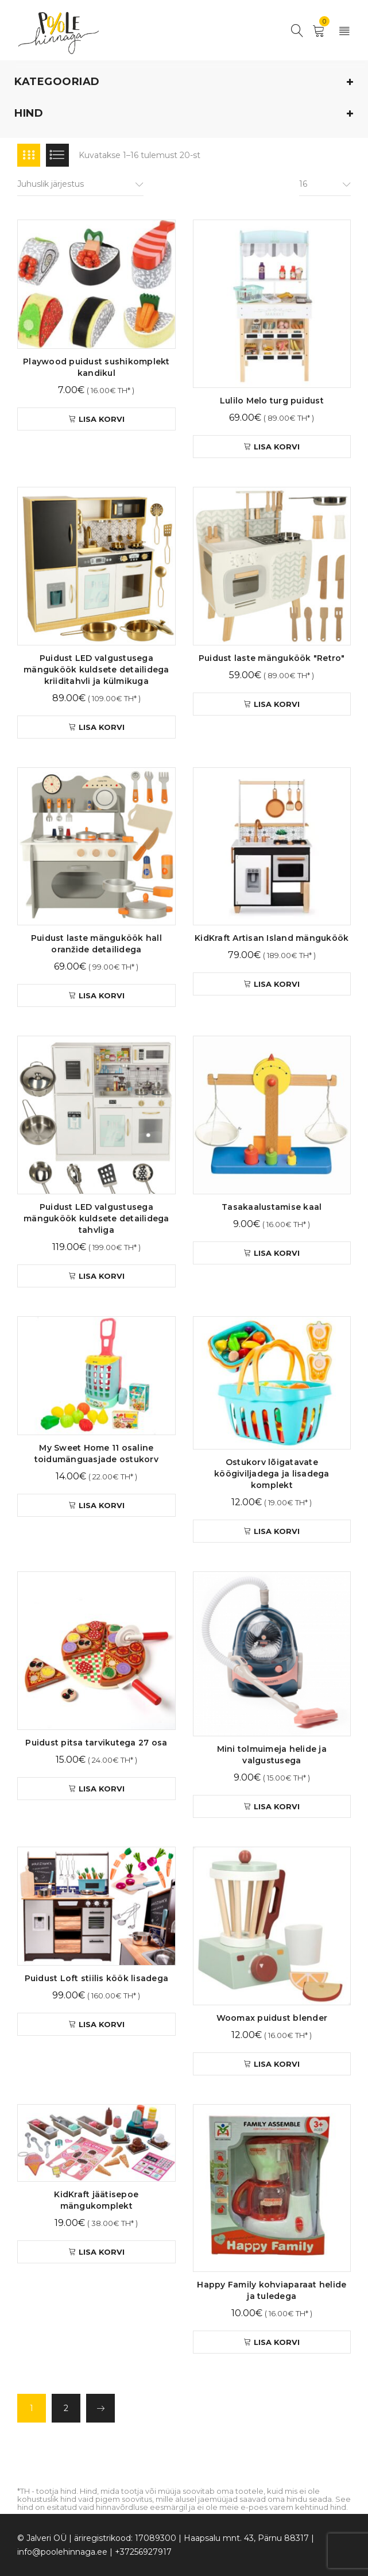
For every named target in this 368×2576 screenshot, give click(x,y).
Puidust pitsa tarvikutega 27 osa (96, 1742)
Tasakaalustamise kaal (271, 1207)
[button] (96, 419)
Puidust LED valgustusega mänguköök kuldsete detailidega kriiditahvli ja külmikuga (96, 669)
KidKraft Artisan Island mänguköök (271, 938)
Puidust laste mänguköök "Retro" (272, 658)
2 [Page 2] (66, 2408)
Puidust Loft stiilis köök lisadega (97, 1978)
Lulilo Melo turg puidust (272, 400)
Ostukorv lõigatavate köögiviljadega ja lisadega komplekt (272, 1473)
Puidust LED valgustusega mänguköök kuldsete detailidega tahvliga (96, 1218)
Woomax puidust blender (272, 2018)
